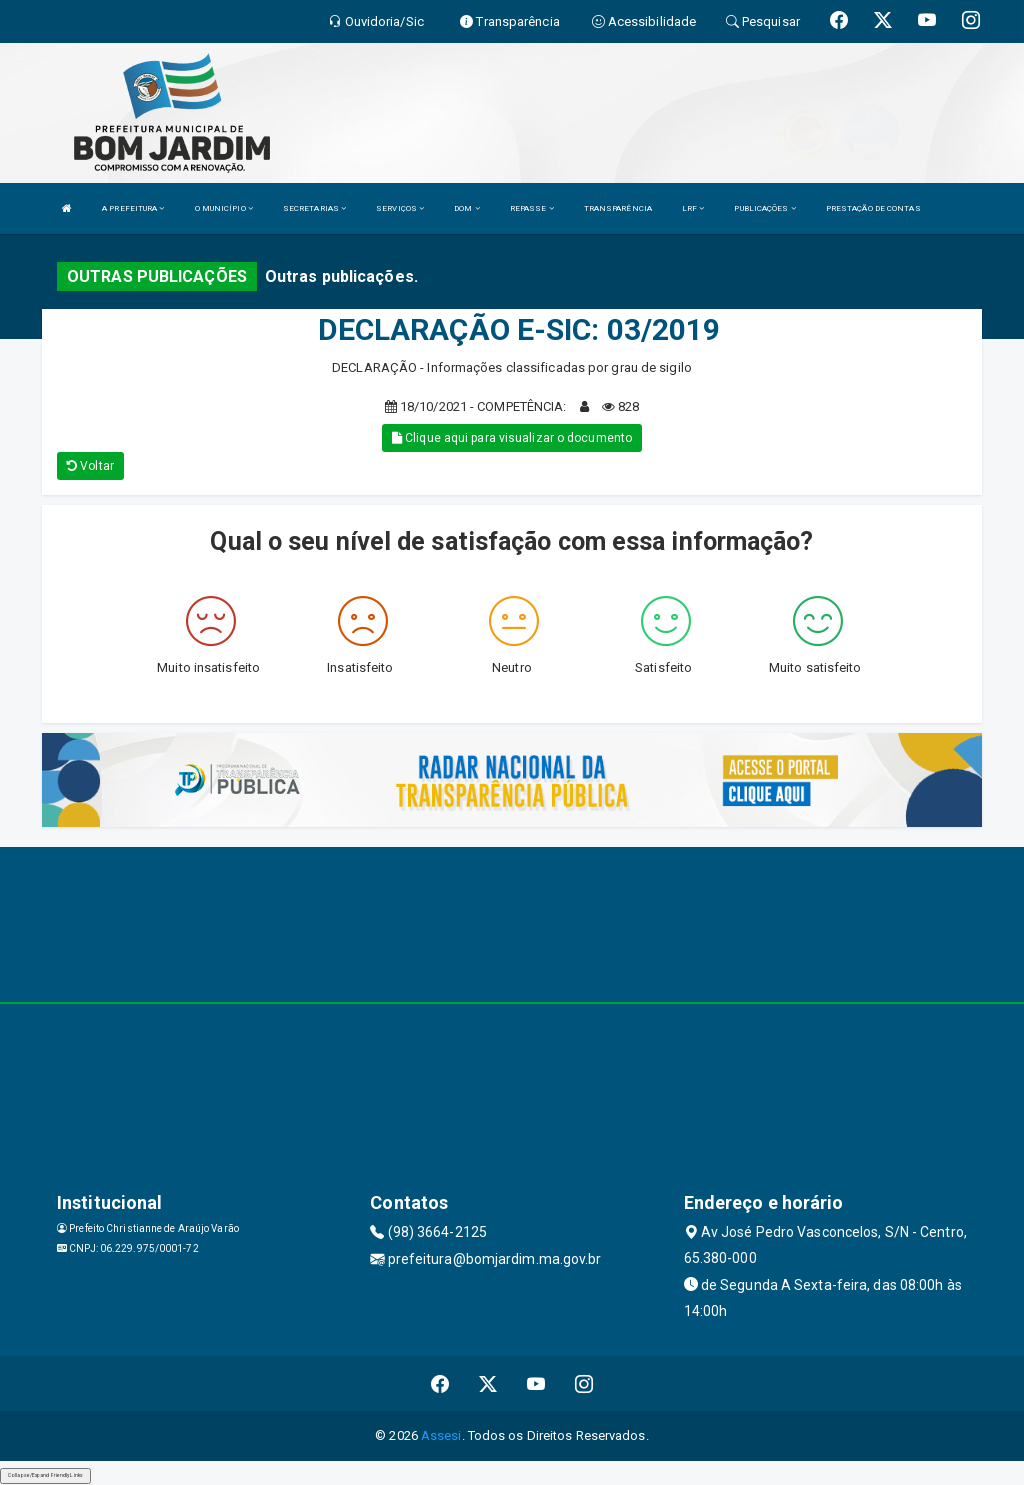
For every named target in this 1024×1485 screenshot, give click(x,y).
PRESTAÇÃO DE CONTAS (873, 208)
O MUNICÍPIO (224, 208)
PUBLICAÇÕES (764, 208)
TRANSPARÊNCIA (618, 208)
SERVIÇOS (400, 208)
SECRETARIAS (314, 208)
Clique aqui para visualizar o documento (512, 438)
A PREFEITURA (133, 208)
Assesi (441, 1435)
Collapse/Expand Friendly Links (45, 1475)
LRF (693, 208)
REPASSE (532, 208)
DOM (467, 208)
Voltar (90, 466)
